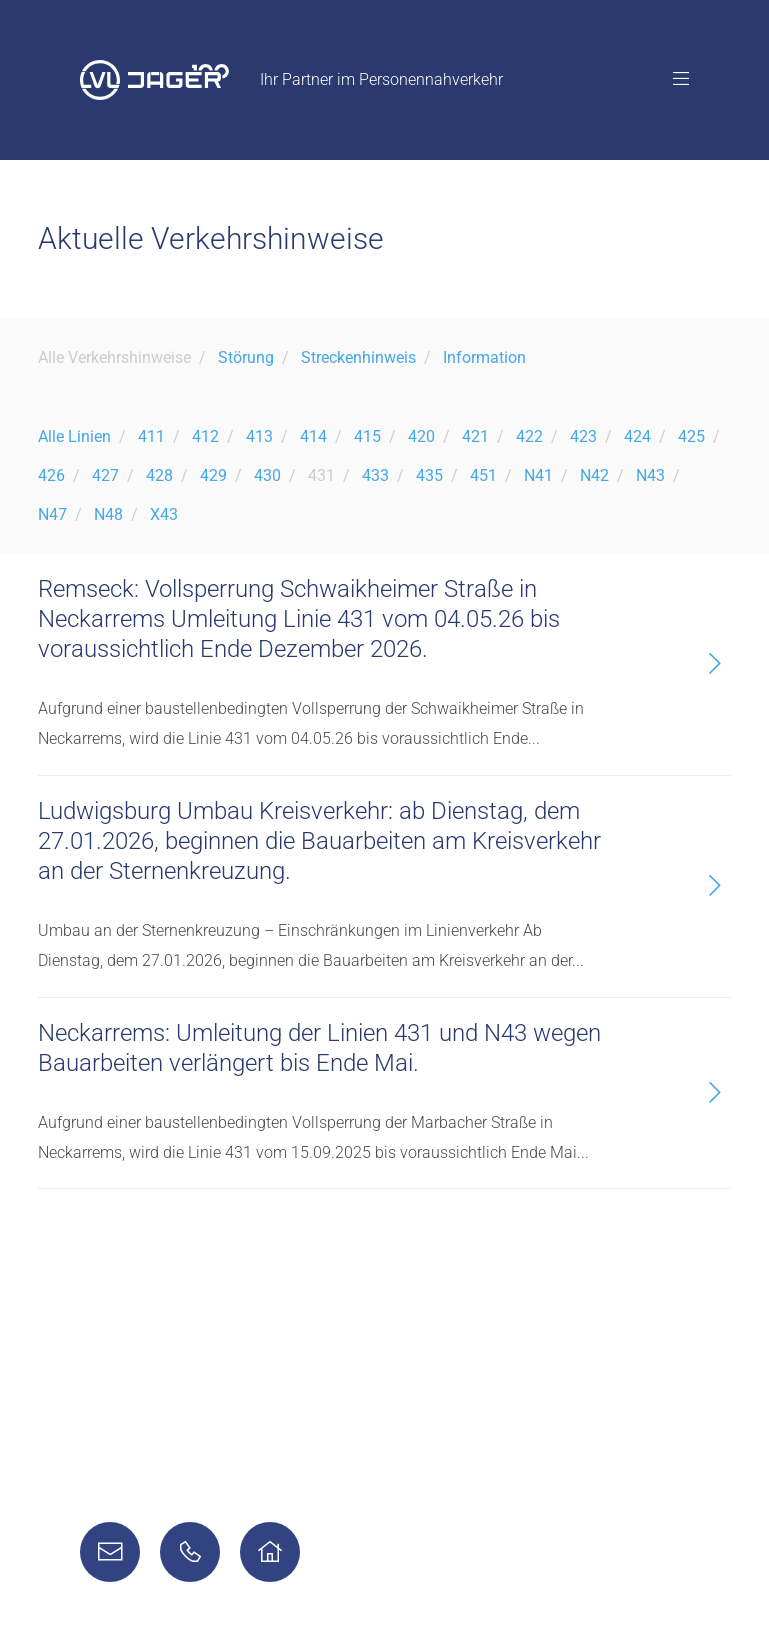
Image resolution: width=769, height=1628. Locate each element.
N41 (538, 475)
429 (213, 475)
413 (259, 436)
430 (267, 475)
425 (691, 436)
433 (375, 475)
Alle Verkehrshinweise (114, 357)
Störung (246, 357)
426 (51, 475)
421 (475, 436)
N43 (650, 475)
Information (484, 357)
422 (529, 436)
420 (421, 436)
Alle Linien (74, 436)
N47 (52, 514)
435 (429, 475)
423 (583, 436)
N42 (594, 475)
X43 (164, 514)
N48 (108, 514)
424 (637, 436)
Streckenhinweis (358, 357)
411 (151, 436)
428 (159, 475)
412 (205, 436)
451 (483, 475)
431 (321, 475)
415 (367, 436)
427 (105, 475)
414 (313, 436)
